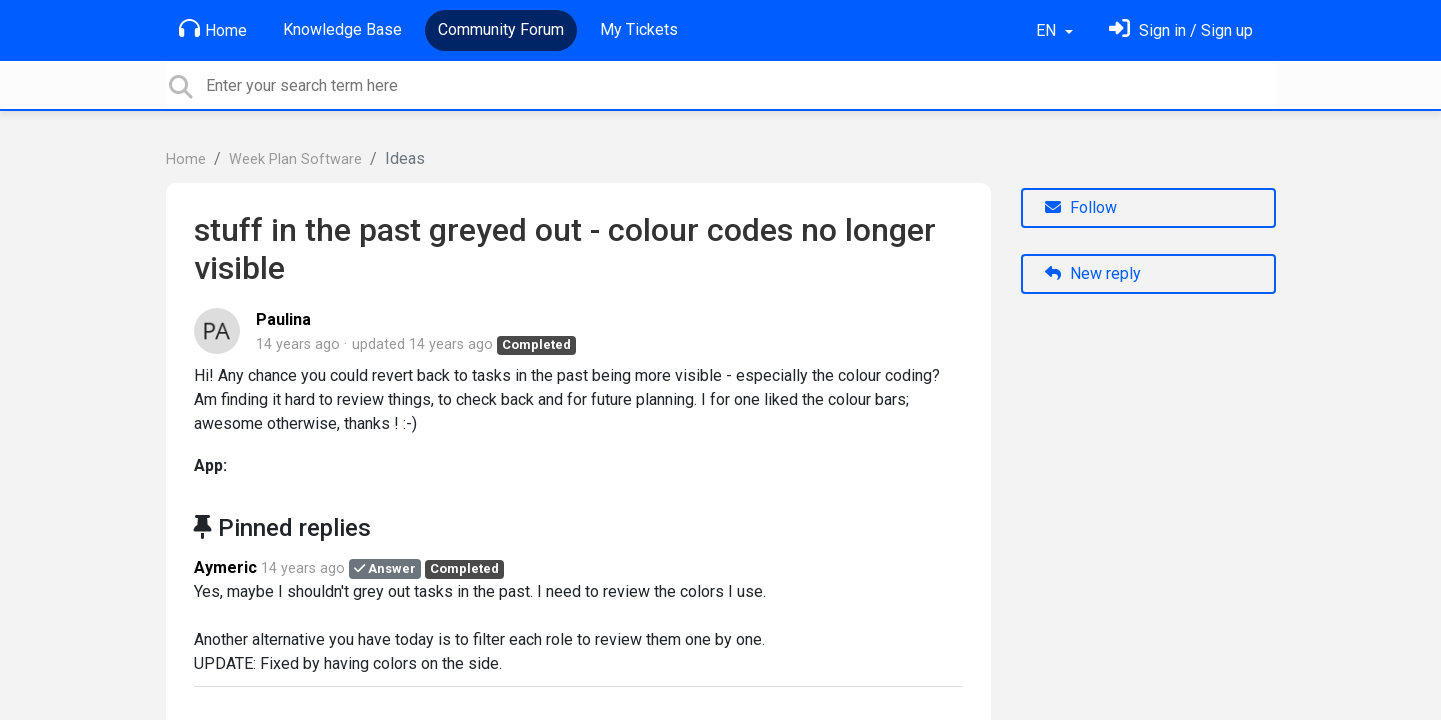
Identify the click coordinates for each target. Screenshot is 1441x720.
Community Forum (501, 29)
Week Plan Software (295, 159)
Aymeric (225, 567)
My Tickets (639, 29)
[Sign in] (1181, 30)
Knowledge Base (342, 29)
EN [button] (1048, 30)
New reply (1093, 273)
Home (213, 29)
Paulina (283, 319)
